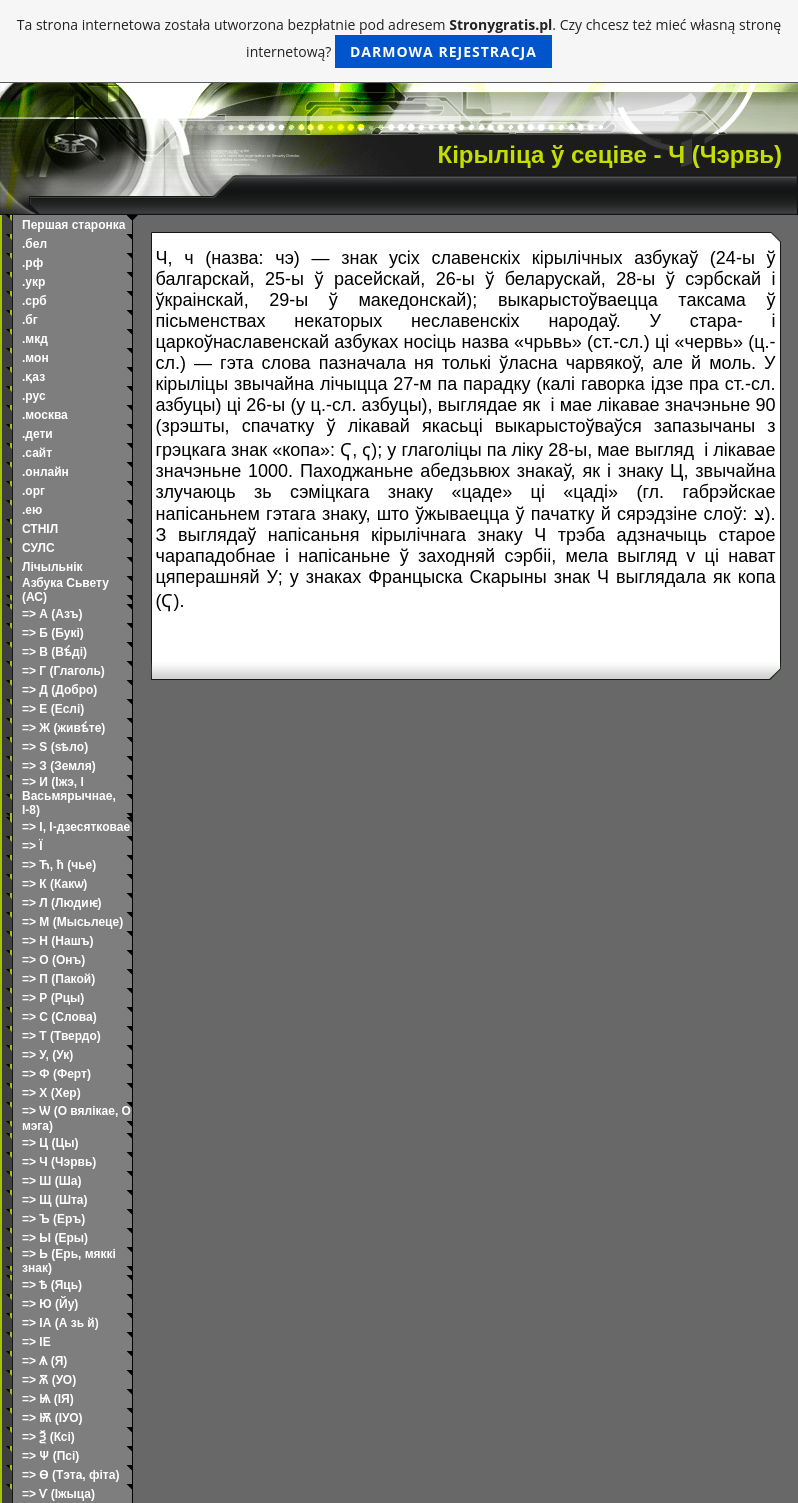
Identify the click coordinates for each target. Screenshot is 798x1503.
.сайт (37, 453)
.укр (33, 282)
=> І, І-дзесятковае (76, 827)
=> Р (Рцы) (53, 998)
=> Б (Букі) (53, 633)
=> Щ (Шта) (55, 1200)
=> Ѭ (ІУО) (52, 1418)
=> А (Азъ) (52, 614)
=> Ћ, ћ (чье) (59, 865)
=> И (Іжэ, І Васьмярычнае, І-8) (69, 796)
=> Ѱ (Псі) (50, 1456)
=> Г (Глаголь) (63, 671)
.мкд (35, 339)
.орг (33, 491)
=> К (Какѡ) (54, 884)
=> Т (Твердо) (61, 1036)
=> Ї (32, 846)
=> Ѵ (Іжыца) (58, 1494)
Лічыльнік (52, 567)
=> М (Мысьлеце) (72, 922)
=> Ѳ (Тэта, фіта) (70, 1475)
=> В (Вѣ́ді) (54, 652)
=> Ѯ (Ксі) (48, 1437)
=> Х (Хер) (51, 1093)
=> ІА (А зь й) (60, 1323)
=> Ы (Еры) (55, 1238)
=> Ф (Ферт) (56, 1074)
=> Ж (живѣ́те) (63, 728)
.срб (34, 301)
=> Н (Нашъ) (57, 941)
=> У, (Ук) (47, 1055)
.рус (34, 396)
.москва (45, 415)
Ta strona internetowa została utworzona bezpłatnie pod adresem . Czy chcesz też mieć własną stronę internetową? (399, 41)
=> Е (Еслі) (53, 709)
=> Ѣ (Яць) (52, 1285)
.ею (32, 510)
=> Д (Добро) (59, 690)
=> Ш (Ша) (51, 1181)
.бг (30, 320)
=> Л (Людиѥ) (62, 903)
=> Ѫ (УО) (49, 1380)
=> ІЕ (36, 1342)
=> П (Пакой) (58, 979)
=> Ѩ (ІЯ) (48, 1399)
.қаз (33, 377)
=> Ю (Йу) (50, 1304)
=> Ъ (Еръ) (53, 1219)
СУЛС (38, 548)
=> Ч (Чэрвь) (59, 1162)
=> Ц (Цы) (50, 1143)
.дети (37, 434)
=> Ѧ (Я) (44, 1361)
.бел (34, 244)
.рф (32, 263)
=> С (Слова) (59, 1017)
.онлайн (45, 472)
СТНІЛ (40, 529)
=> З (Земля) (59, 766)
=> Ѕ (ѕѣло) (55, 747)
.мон (35, 358)
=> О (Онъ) (53, 960)
